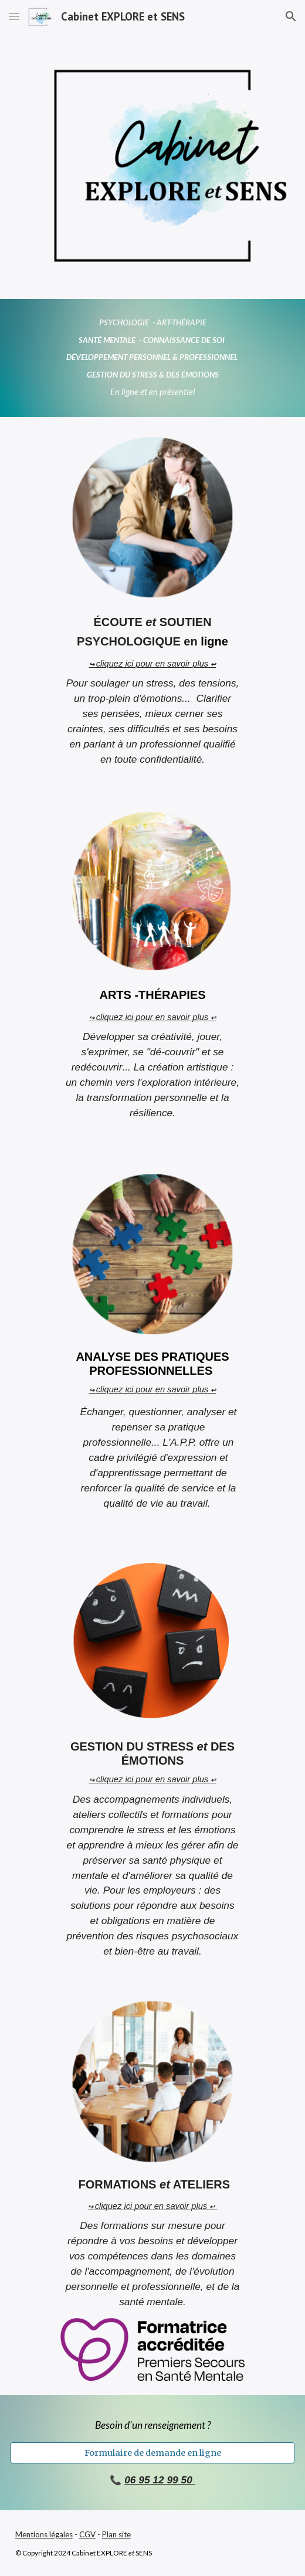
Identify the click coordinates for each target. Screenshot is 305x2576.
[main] (153, 358)
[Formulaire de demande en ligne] (152, 2452)
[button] (14, 16)
